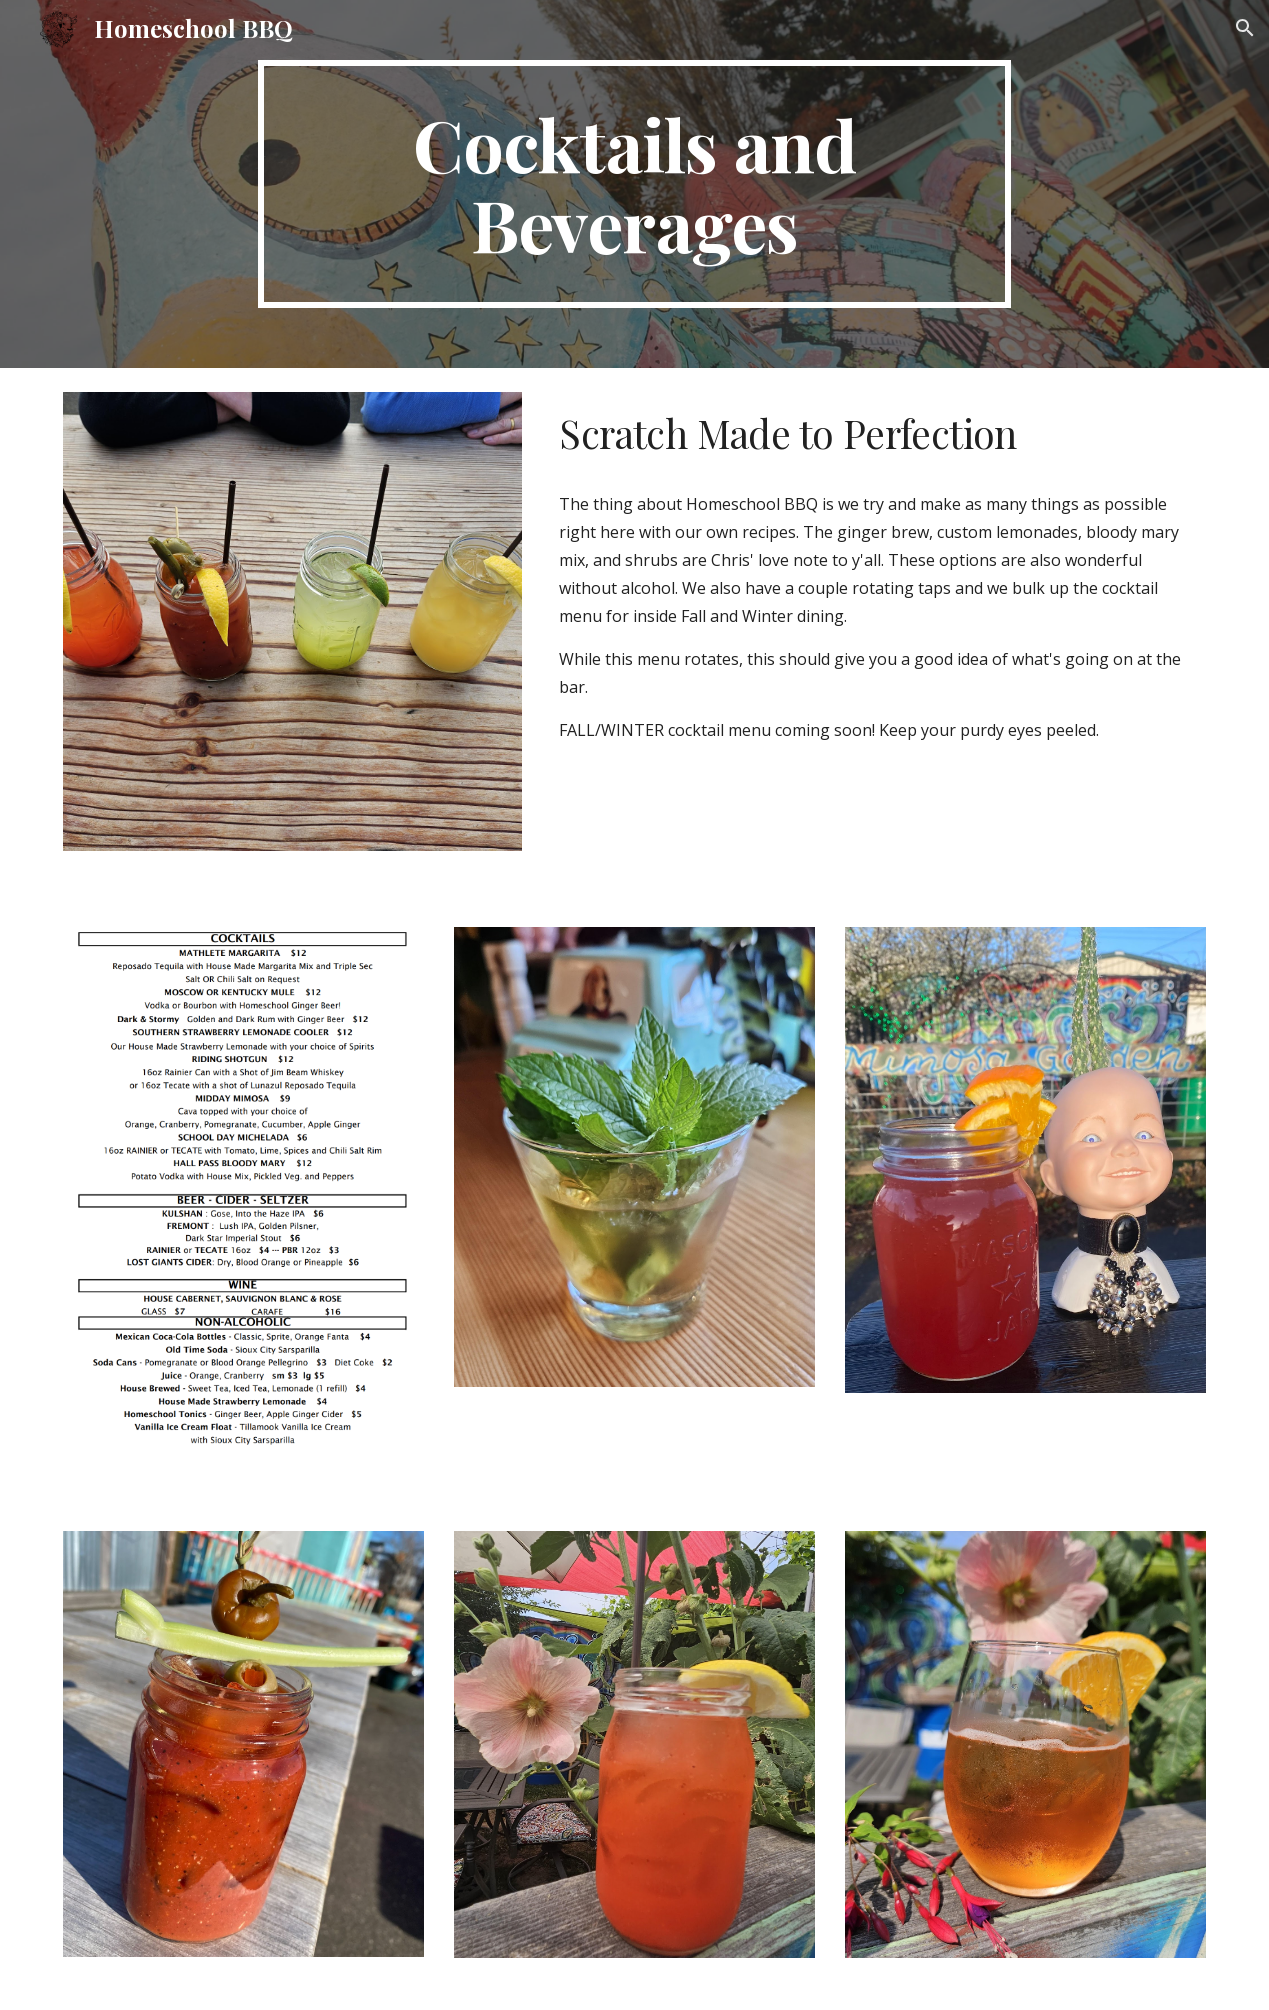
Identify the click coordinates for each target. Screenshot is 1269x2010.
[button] (1245, 28)
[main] (634, 184)
